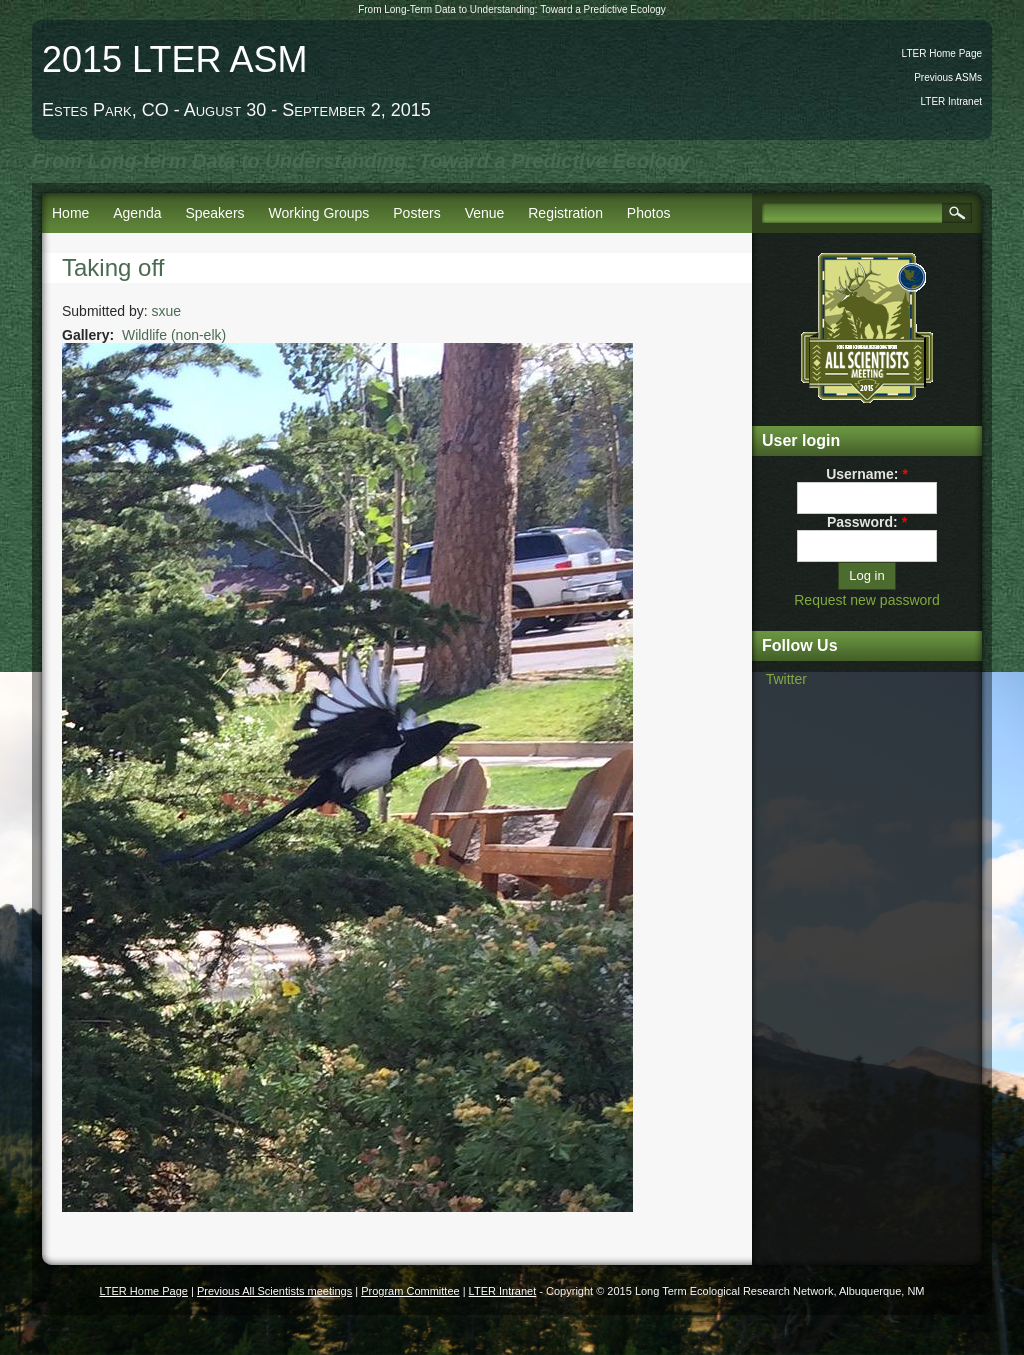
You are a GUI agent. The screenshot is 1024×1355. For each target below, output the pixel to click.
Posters (416, 213)
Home (70, 213)
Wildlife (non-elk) (174, 335)
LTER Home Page (942, 53)
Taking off (113, 267)
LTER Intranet (951, 101)
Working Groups (318, 213)
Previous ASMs (948, 77)
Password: (867, 522)
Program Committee (410, 1291)
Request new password (867, 600)
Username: (867, 474)
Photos (649, 213)
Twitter (786, 679)
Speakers (214, 213)
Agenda (137, 213)
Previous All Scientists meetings (274, 1291)
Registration (565, 213)
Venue (485, 213)
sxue (167, 311)
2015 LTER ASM (174, 59)
